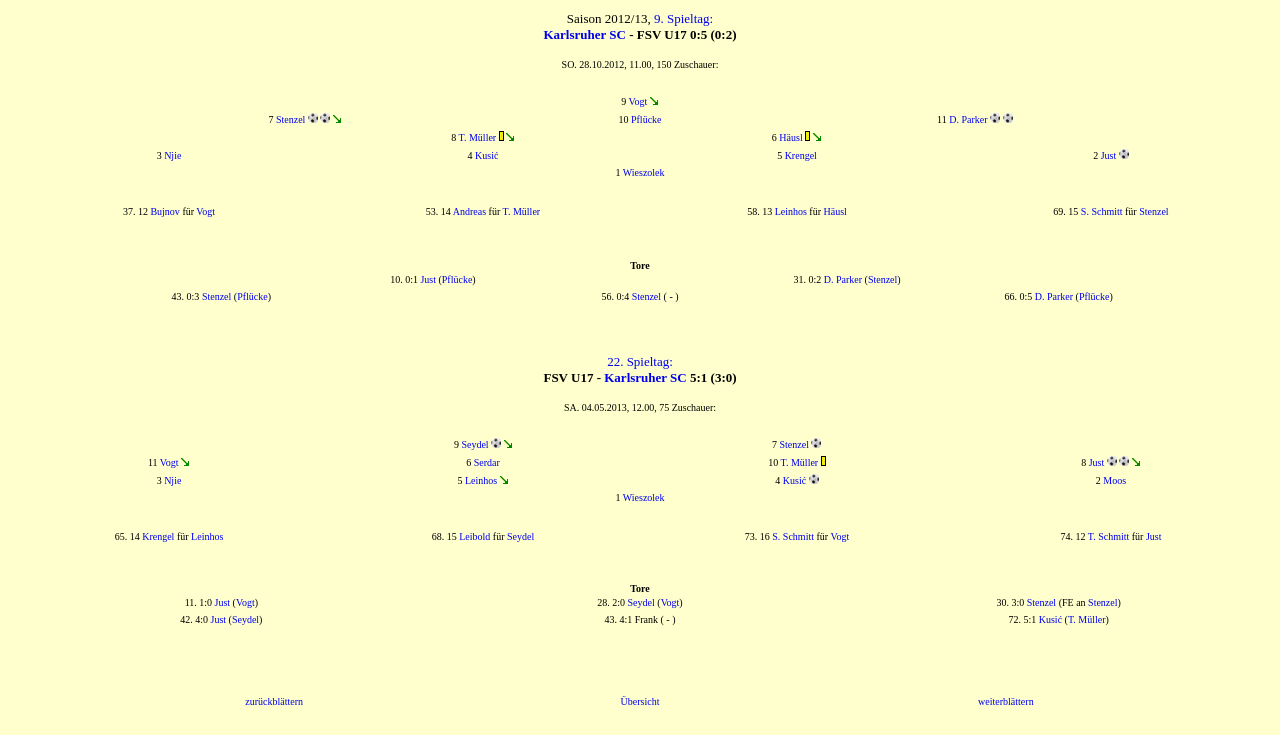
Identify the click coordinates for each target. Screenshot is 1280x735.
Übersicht (640, 701)
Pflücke (646, 119)
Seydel (474, 444)
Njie (172, 155)
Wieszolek (644, 172)
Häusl (790, 137)
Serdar (487, 462)
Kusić (486, 155)
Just (1109, 155)
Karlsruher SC (584, 34)
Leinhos (791, 211)
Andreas (469, 211)
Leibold (474, 536)
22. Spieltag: (640, 361)
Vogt (638, 101)
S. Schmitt (1102, 211)
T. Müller (478, 137)
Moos (1114, 480)
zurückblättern (274, 701)
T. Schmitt (1108, 536)
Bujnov (164, 211)
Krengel (801, 155)
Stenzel (290, 119)
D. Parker (968, 119)
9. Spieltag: (683, 18)
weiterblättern (1006, 701)
